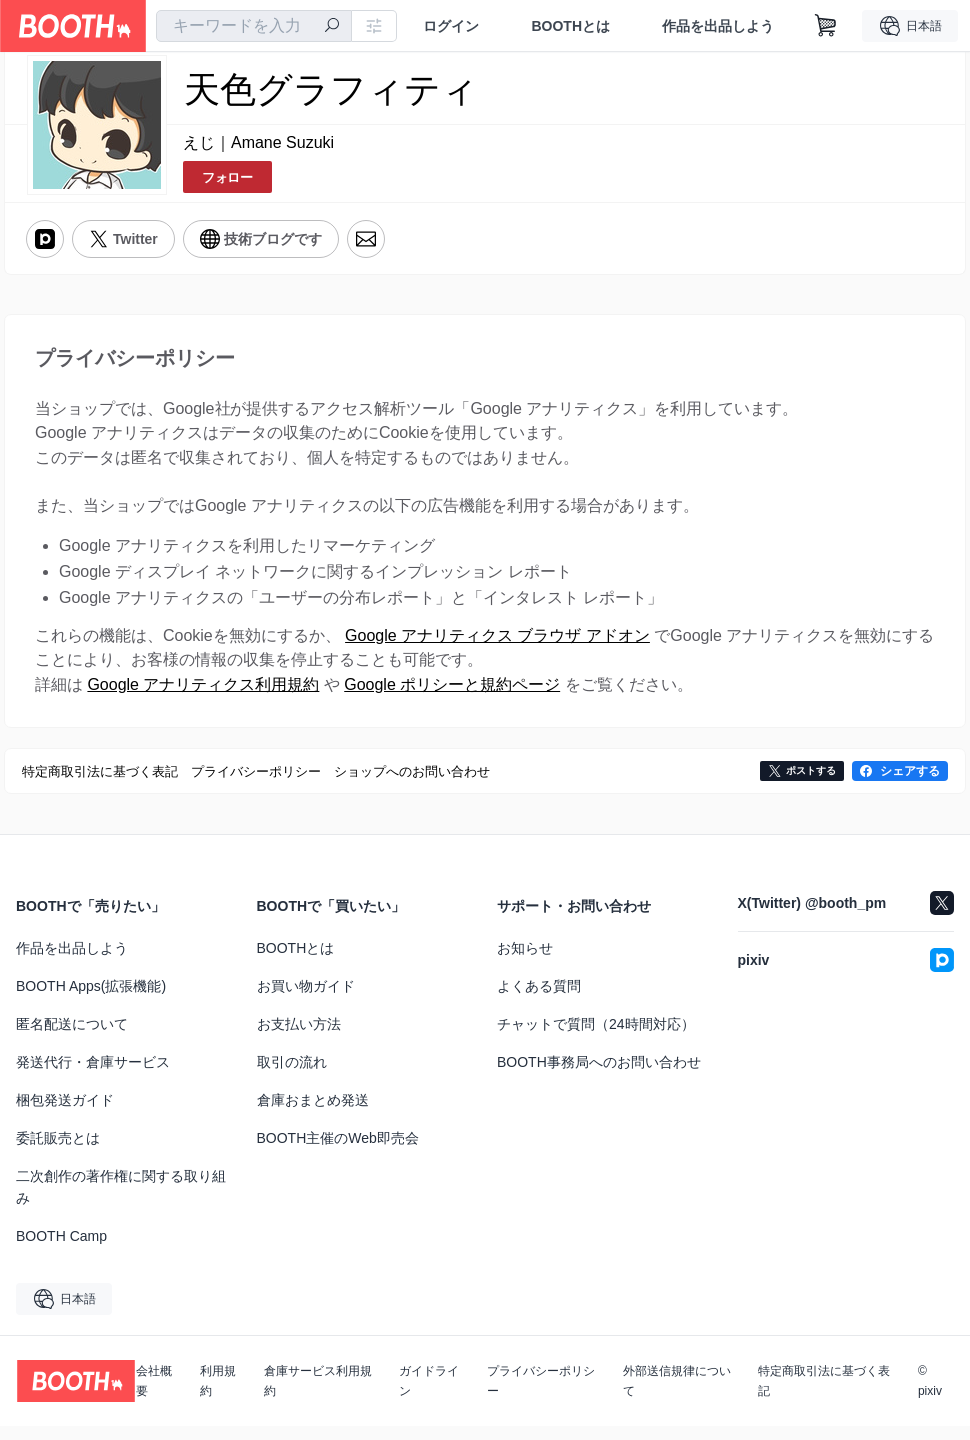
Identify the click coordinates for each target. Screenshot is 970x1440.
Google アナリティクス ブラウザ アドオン (497, 645)
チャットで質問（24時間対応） (596, 1038)
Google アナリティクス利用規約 (203, 697)
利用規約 (218, 1395)
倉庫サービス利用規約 (318, 1395)
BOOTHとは (570, 26)
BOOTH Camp (61, 1250)
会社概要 (154, 1395)
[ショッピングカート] (826, 26)
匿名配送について (72, 1038)
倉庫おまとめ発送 (313, 1114)
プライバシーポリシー (541, 1395)
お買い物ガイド (306, 1000)
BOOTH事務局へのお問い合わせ (599, 1076)
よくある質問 (539, 1000)
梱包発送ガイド (65, 1114)
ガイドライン (429, 1395)
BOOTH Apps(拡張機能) (91, 1000)
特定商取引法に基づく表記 (824, 1395)
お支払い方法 (299, 1038)
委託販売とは (58, 1152)
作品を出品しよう (718, 26)
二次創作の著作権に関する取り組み (121, 1201)
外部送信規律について (677, 1395)
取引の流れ (292, 1076)
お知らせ (525, 962)
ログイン (451, 26)
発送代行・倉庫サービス (93, 1076)
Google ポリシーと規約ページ (452, 697)
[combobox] (254, 26)
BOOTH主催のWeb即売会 (338, 1152)
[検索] (332, 27)
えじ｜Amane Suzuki (258, 143)
